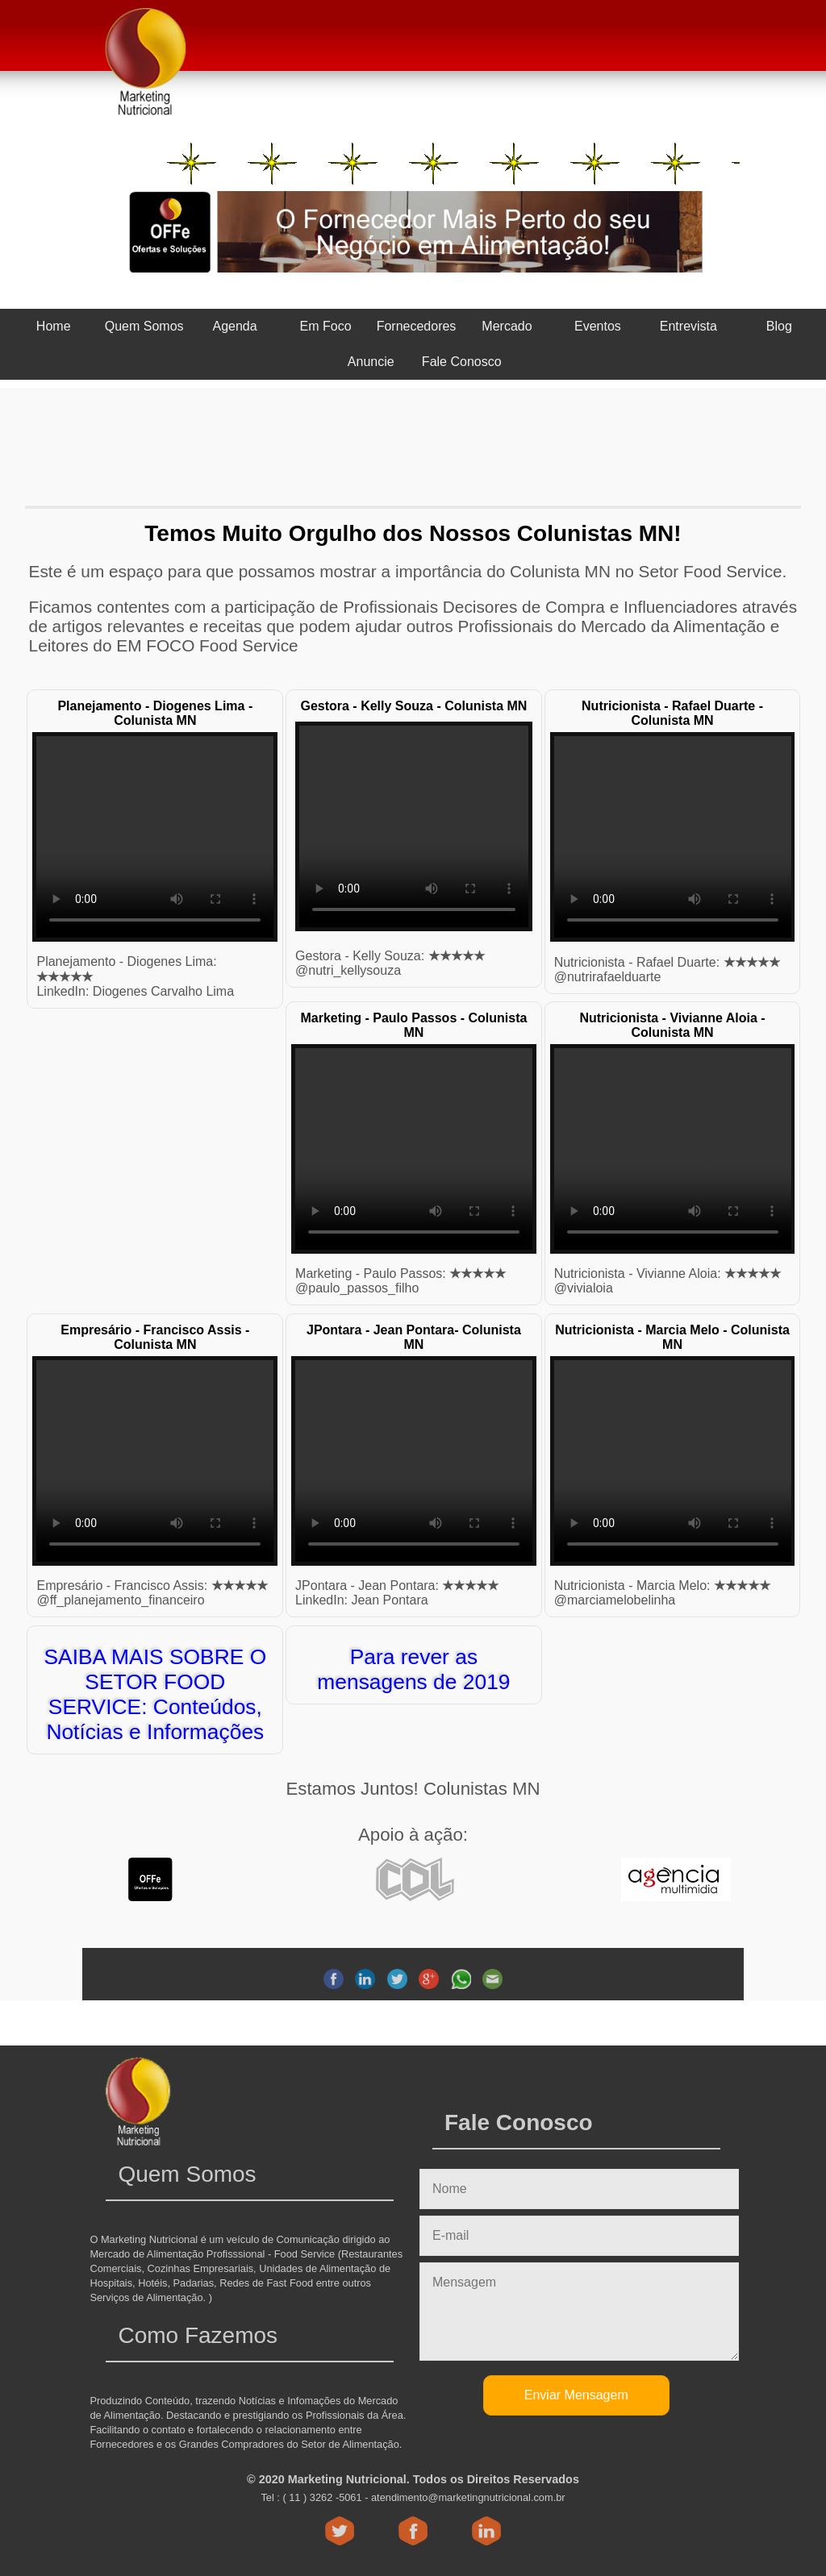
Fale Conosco (462, 361)
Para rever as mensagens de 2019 (413, 1669)
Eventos (597, 326)
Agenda (235, 326)
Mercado (507, 326)
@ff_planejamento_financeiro (120, 1600)
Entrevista (688, 326)
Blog (779, 326)
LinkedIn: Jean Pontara (361, 1600)
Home (53, 326)
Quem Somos (144, 326)
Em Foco (326, 326)
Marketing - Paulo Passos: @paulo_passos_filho (400, 1281)
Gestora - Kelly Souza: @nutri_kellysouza (390, 963)
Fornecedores (417, 326)
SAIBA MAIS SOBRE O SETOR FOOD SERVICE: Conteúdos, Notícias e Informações (155, 1694)
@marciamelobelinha (662, 1593)
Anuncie (371, 361)
